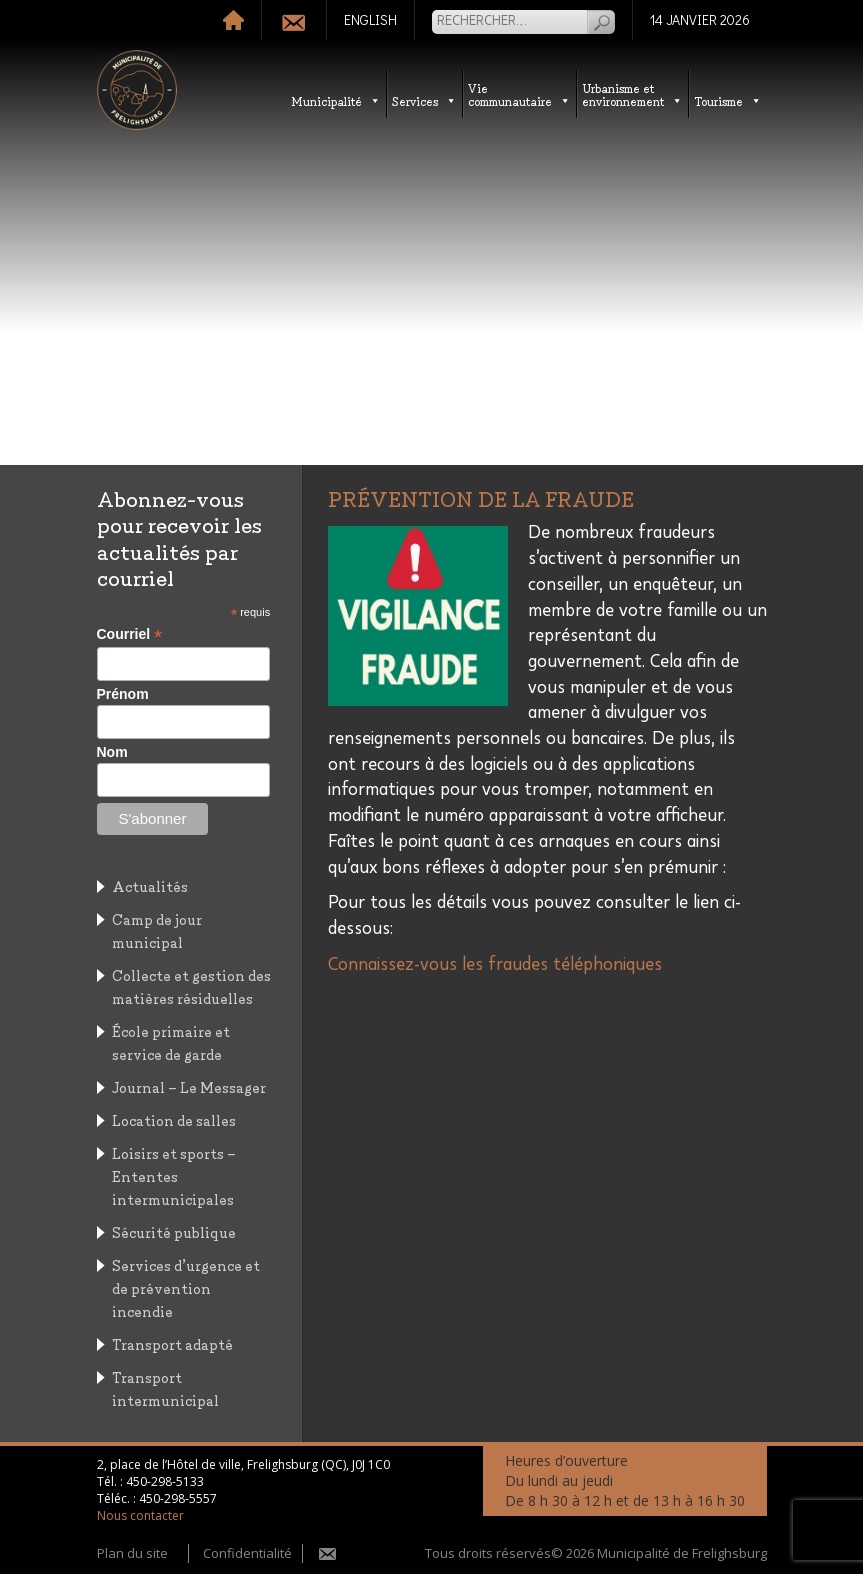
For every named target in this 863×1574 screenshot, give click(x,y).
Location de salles (174, 1119)
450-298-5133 (165, 1481)
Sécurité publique (174, 1231)
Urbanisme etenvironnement (632, 94)
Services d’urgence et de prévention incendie (186, 1287)
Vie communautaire (519, 94)
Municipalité (336, 100)
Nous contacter (140, 1515)
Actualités (150, 885)
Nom (112, 752)
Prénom (123, 694)
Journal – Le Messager (189, 1086)
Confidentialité (247, 1553)
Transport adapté (172, 1343)
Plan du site (132, 1553)
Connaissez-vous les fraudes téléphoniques (495, 965)
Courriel (130, 634)
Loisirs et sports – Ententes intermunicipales (174, 1175)
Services (424, 100)
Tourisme (728, 100)
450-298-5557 (178, 1498)
